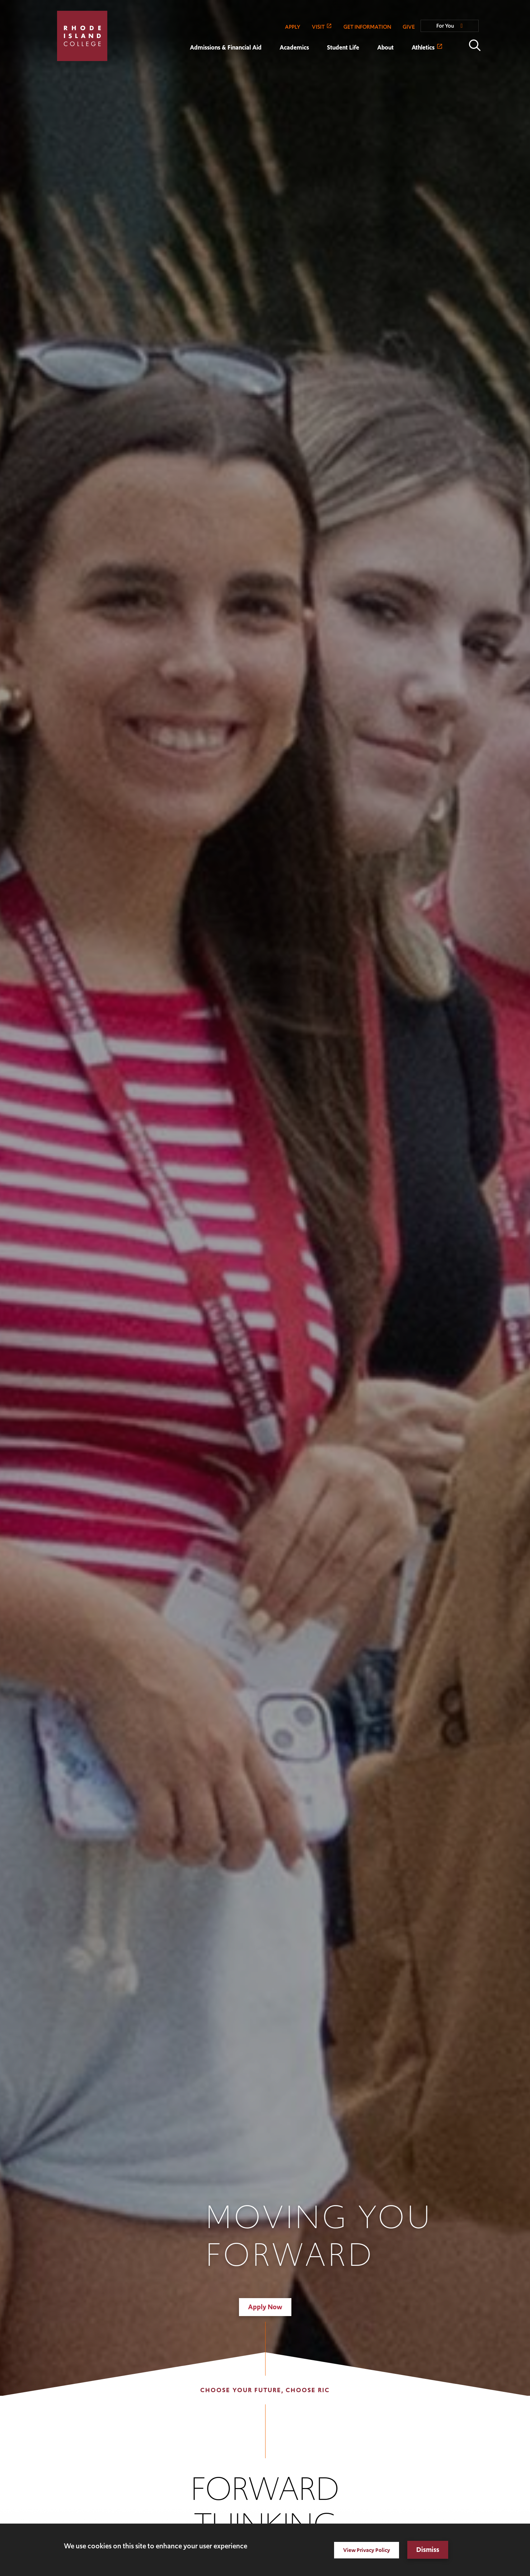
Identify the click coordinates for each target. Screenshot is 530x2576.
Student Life (343, 47)
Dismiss (427, 2549)
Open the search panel (474, 45)
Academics (294, 47)
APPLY (292, 27)
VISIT (318, 27)
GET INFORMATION (367, 27)
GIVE (409, 27)
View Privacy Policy (366, 2550)
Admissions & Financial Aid (226, 47)
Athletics (423, 47)
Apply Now (265, 2307)
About (385, 47)
